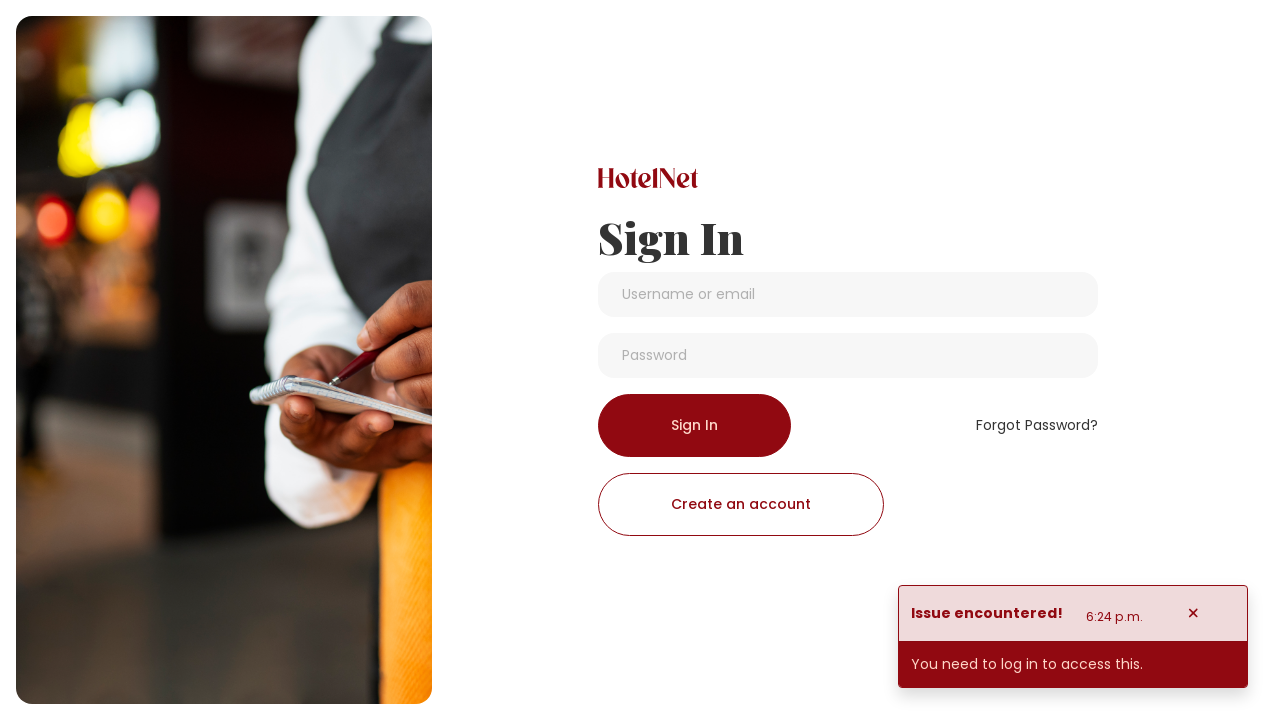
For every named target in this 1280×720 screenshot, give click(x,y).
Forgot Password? (1037, 425)
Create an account (741, 504)
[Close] (1193, 613)
